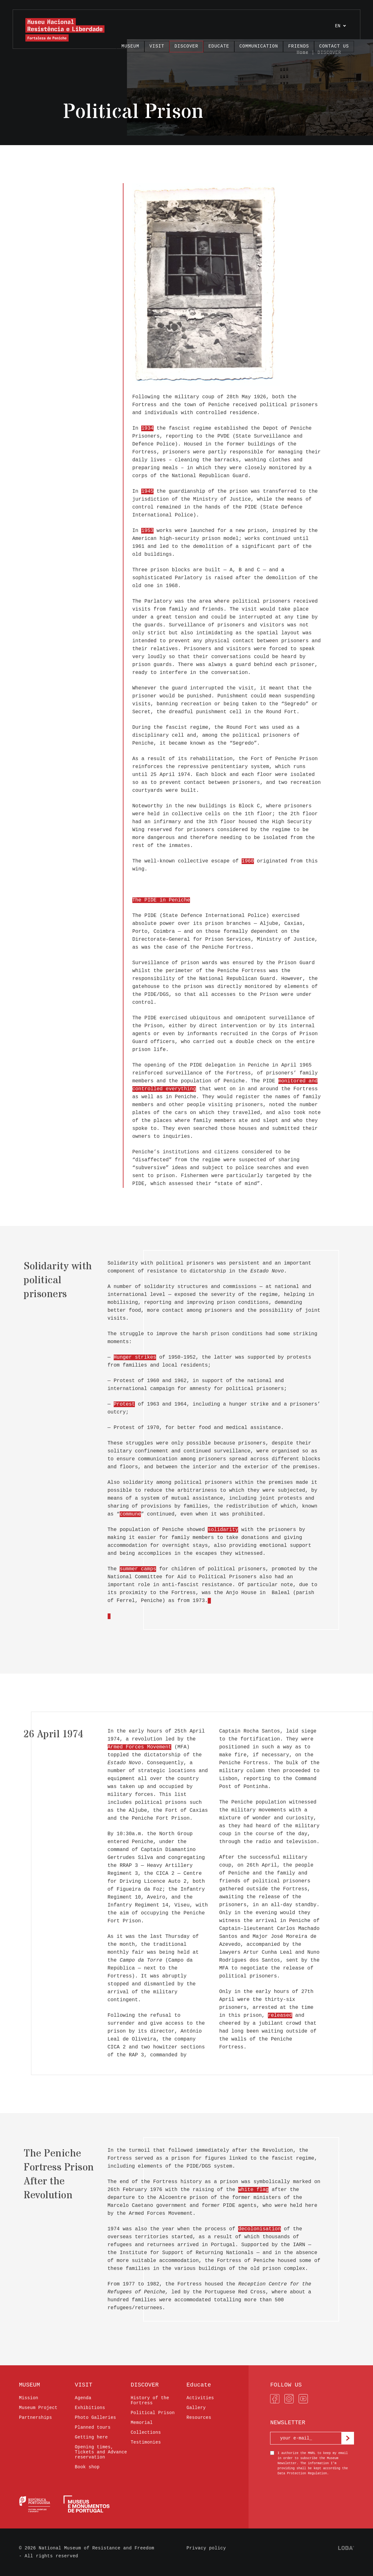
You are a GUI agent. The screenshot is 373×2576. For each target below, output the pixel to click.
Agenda (83, 2397)
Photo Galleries (95, 2417)
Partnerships (35, 2417)
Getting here (91, 2437)
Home (303, 52)
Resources (198, 2417)
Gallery (196, 2407)
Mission (28, 2397)
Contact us (334, 46)
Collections (146, 2432)
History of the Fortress (150, 2400)
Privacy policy (206, 2548)
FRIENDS (298, 46)
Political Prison (153, 2412)
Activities (200, 2397)
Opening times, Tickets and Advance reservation (101, 2452)
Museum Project (38, 2407)
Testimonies (146, 2442)
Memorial (142, 2422)
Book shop (87, 2467)
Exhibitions (90, 2407)
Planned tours (93, 2427)
